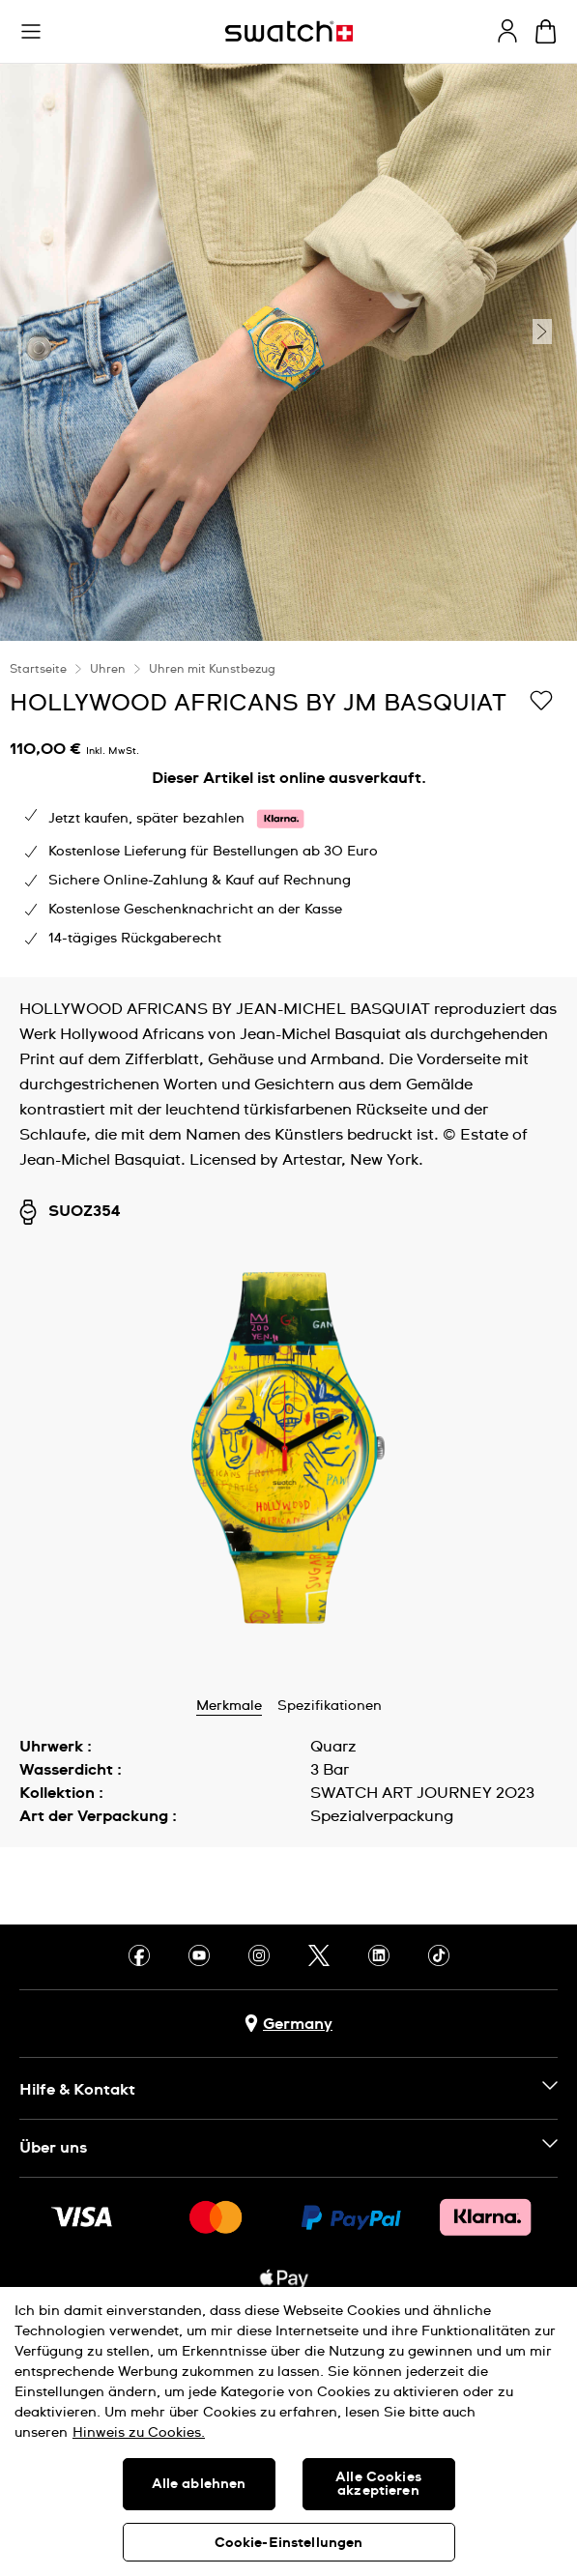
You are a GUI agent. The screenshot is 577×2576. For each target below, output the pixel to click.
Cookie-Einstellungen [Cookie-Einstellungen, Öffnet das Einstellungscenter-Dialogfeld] (289, 2543)
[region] (288, 809)
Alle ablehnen (199, 2484)
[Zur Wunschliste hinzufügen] (541, 701)
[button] (31, 31)
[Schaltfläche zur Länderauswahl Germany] (288, 2023)
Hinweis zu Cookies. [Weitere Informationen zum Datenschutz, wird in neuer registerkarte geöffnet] (138, 2433)
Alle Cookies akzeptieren (378, 2484)
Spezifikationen (329, 1706)
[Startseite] (289, 31)
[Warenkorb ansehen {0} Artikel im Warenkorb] (546, 31)
